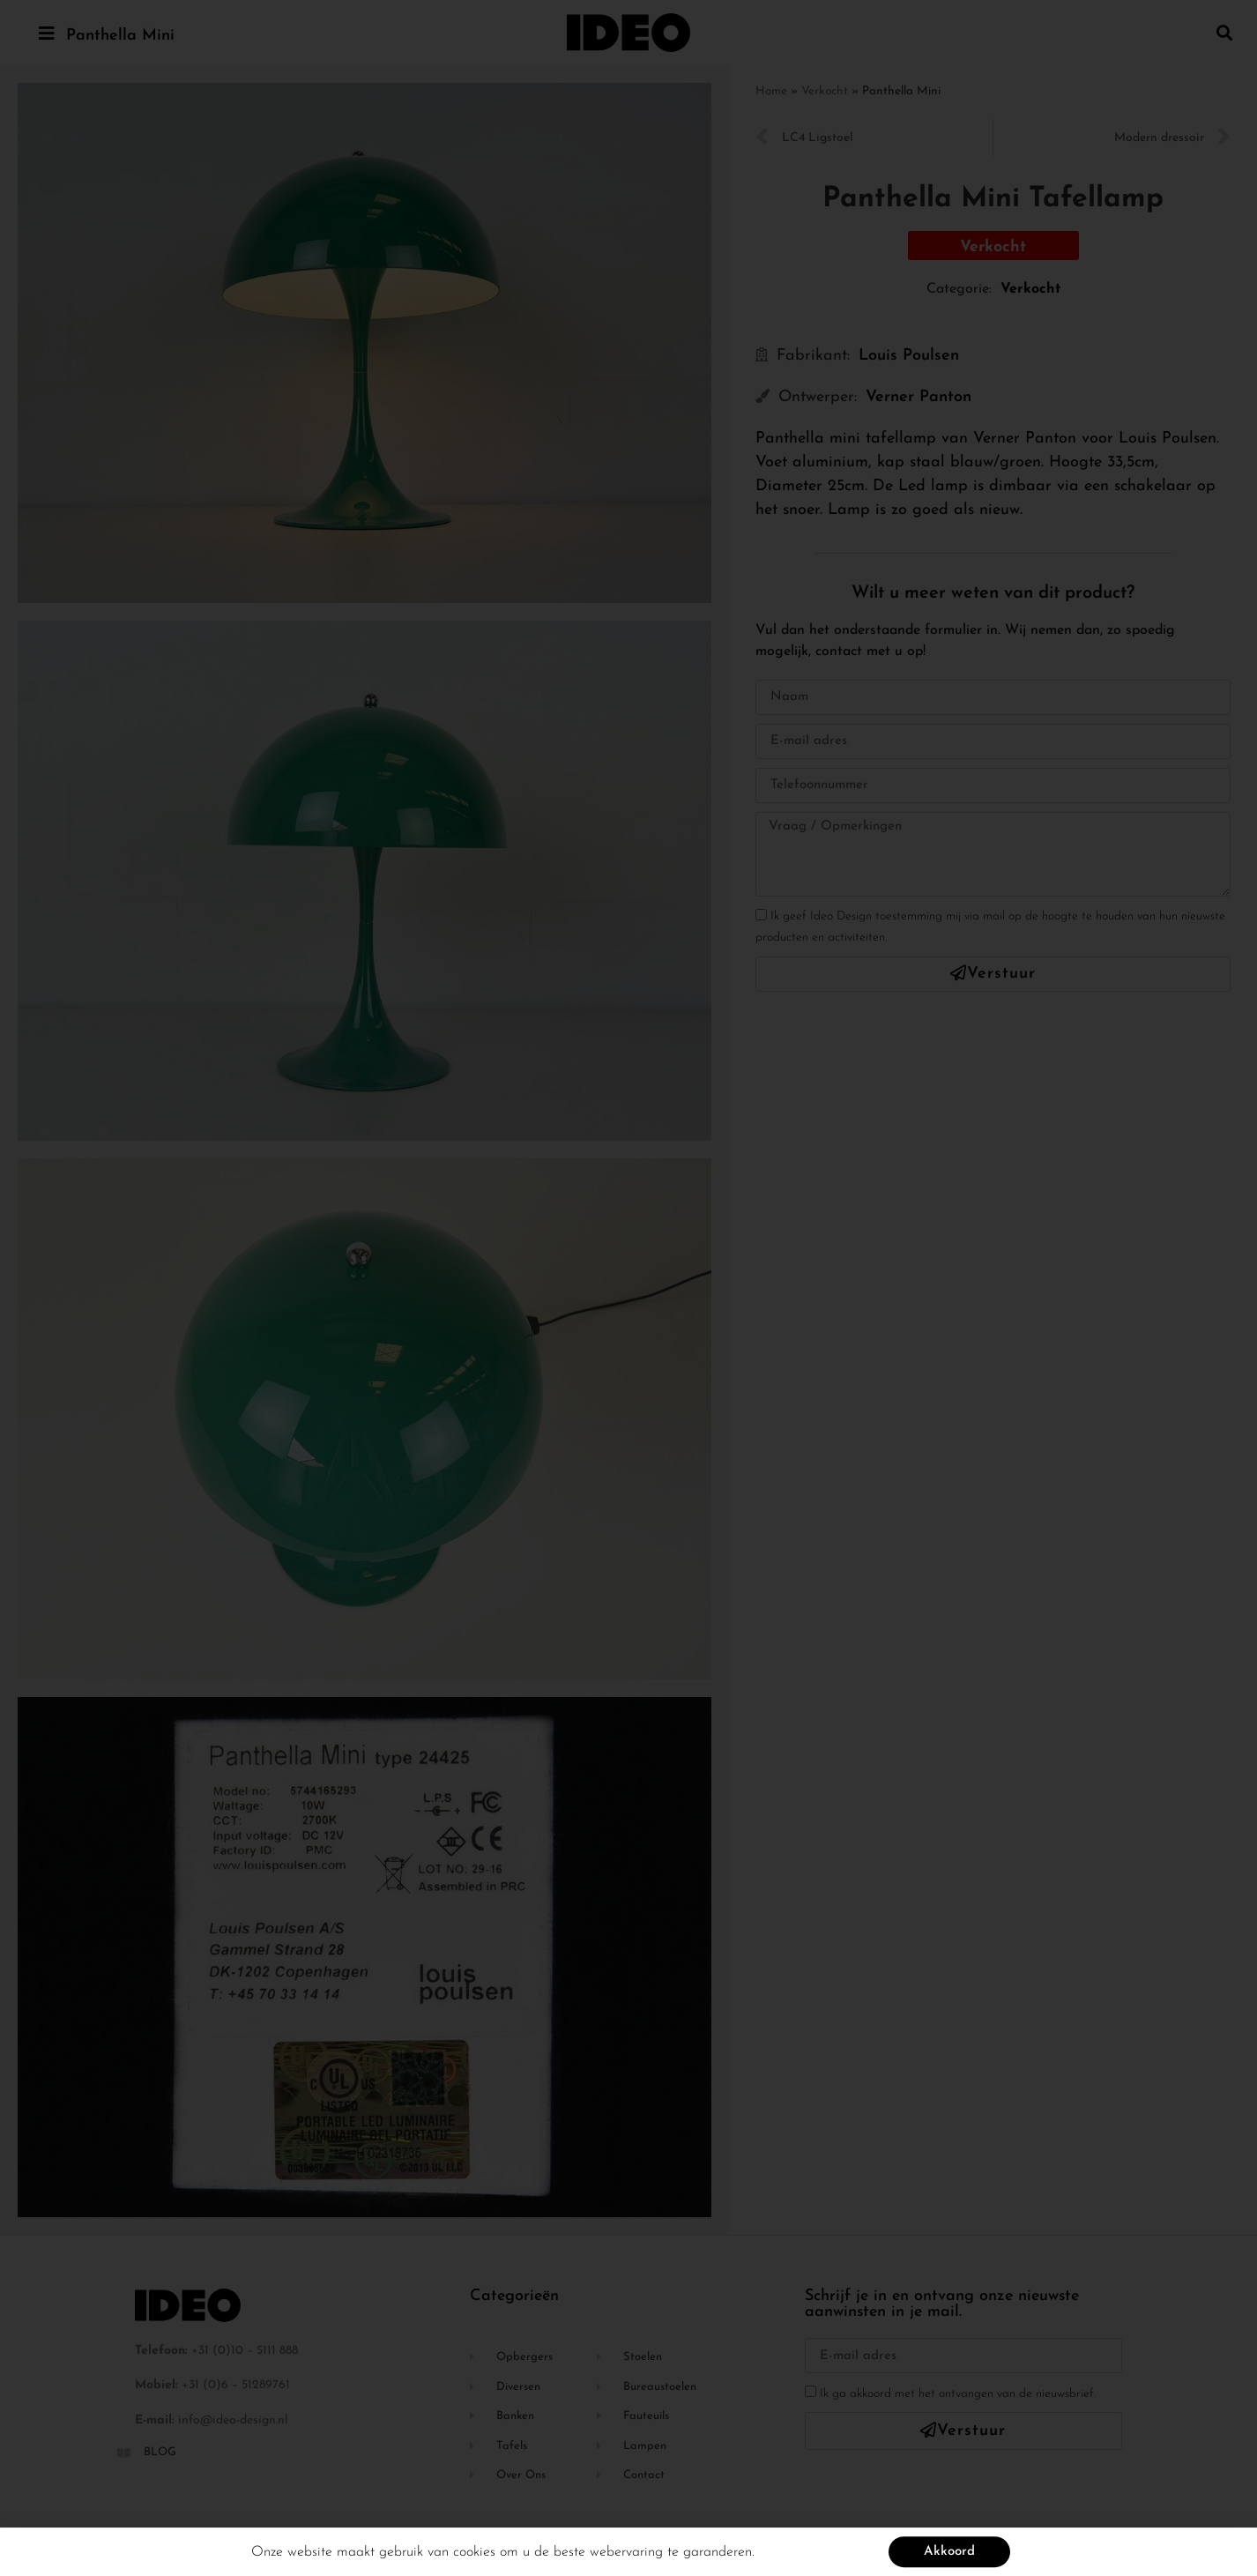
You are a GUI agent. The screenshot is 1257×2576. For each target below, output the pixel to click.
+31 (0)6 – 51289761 (236, 2385)
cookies (474, 2555)
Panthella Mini (120, 35)
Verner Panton (918, 397)
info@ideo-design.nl (233, 2420)
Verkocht (824, 91)
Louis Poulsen (909, 355)
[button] (1224, 32)
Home (771, 91)
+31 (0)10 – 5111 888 (244, 2350)
